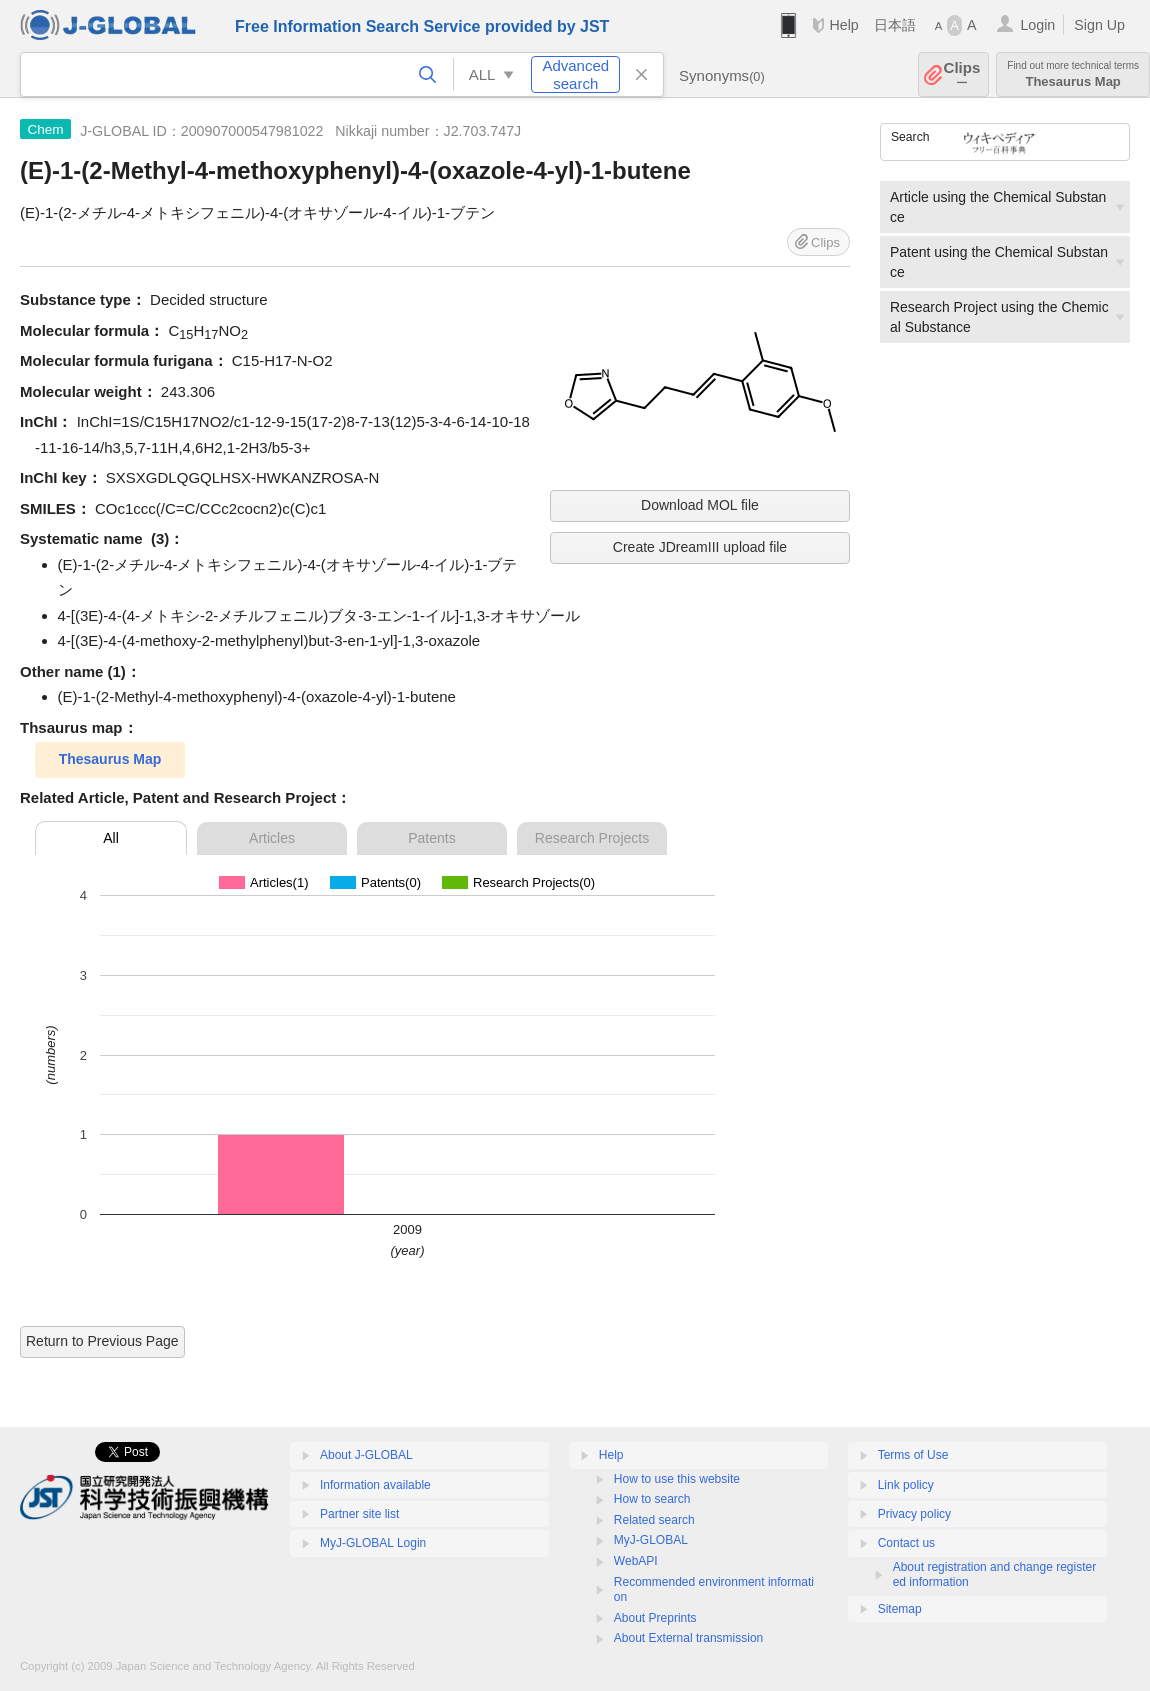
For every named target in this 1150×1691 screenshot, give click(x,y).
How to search (652, 1499)
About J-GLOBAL (366, 1455)
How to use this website (677, 1479)
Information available (375, 1485)
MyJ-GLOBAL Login (373, 1543)
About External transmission (688, 1638)
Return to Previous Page (102, 1341)
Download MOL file (700, 505)
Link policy (906, 1485)
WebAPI (636, 1561)
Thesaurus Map (1073, 74)
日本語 (895, 25)
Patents (431, 838)
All (111, 838)
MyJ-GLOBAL (651, 1540)
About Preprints (655, 1618)
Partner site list (359, 1514)
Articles (272, 838)
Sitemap (900, 1609)
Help (843, 25)
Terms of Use (913, 1455)
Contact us (906, 1543)
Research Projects (592, 838)
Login (1037, 25)
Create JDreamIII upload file (700, 547)
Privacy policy (914, 1514)
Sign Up (1099, 25)
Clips (962, 74)
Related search (654, 1520)
